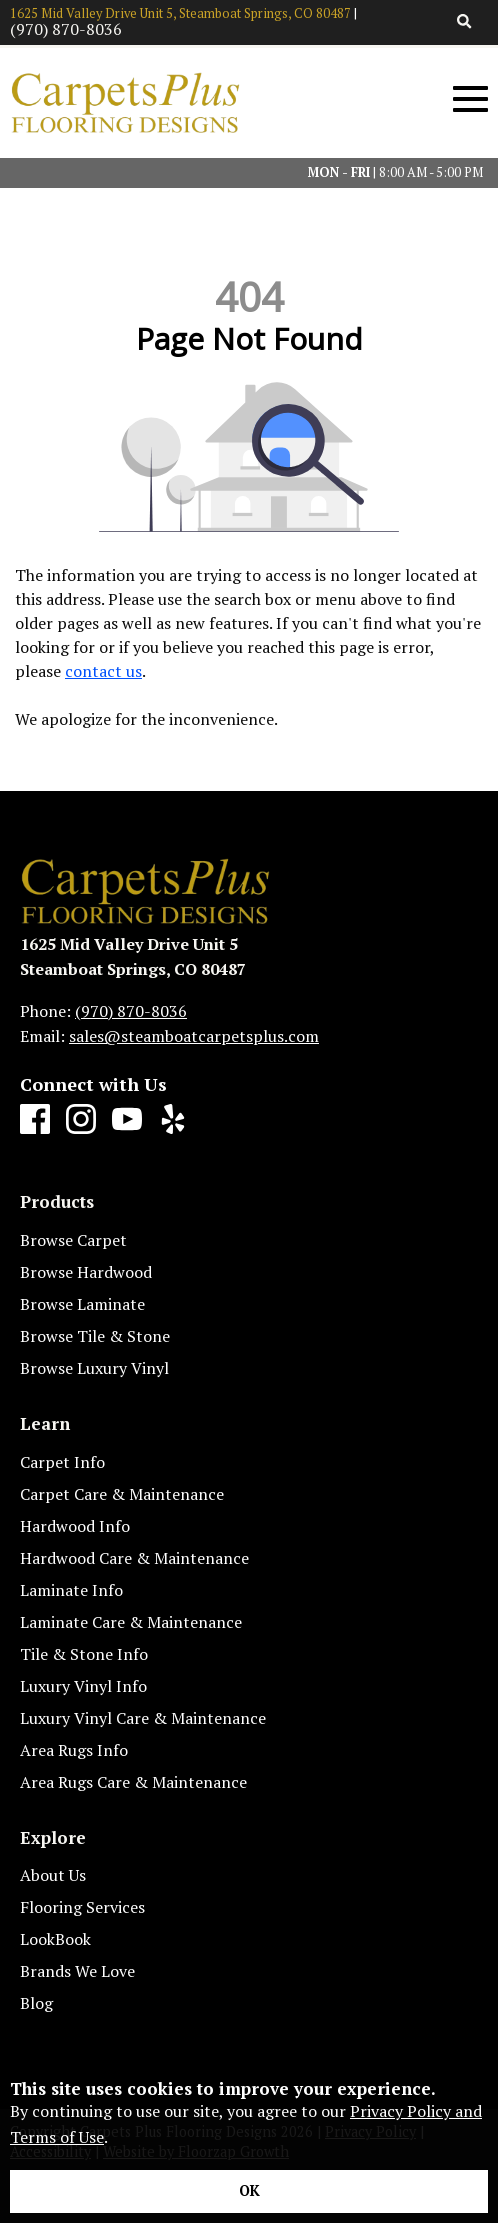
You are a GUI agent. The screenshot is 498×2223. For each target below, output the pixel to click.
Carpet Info (62, 1462)
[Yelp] (173, 1120)
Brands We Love (77, 1971)
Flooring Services (82, 1907)
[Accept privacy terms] (249, 2191)
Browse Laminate (82, 1304)
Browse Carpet (73, 1240)
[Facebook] (35, 1120)
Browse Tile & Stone (95, 1336)
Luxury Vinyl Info (83, 1686)
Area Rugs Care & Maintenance (133, 1782)
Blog (36, 2003)
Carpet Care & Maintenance (122, 1494)
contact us (103, 671)
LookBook (55, 1939)
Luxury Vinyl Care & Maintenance (143, 1718)
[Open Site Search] (464, 22)
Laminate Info (71, 1590)
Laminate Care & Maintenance (131, 1622)
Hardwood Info (75, 1526)
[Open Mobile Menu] (470, 99)
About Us (53, 1875)
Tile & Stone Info (84, 1654)
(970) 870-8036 (66, 29)
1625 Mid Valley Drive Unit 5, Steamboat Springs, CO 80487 (180, 13)
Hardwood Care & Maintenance (134, 1558)
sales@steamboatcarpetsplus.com (194, 1036)
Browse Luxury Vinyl (94, 1368)
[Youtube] (127, 1120)
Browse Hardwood (86, 1272)
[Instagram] (81, 1120)
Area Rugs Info (74, 1750)
